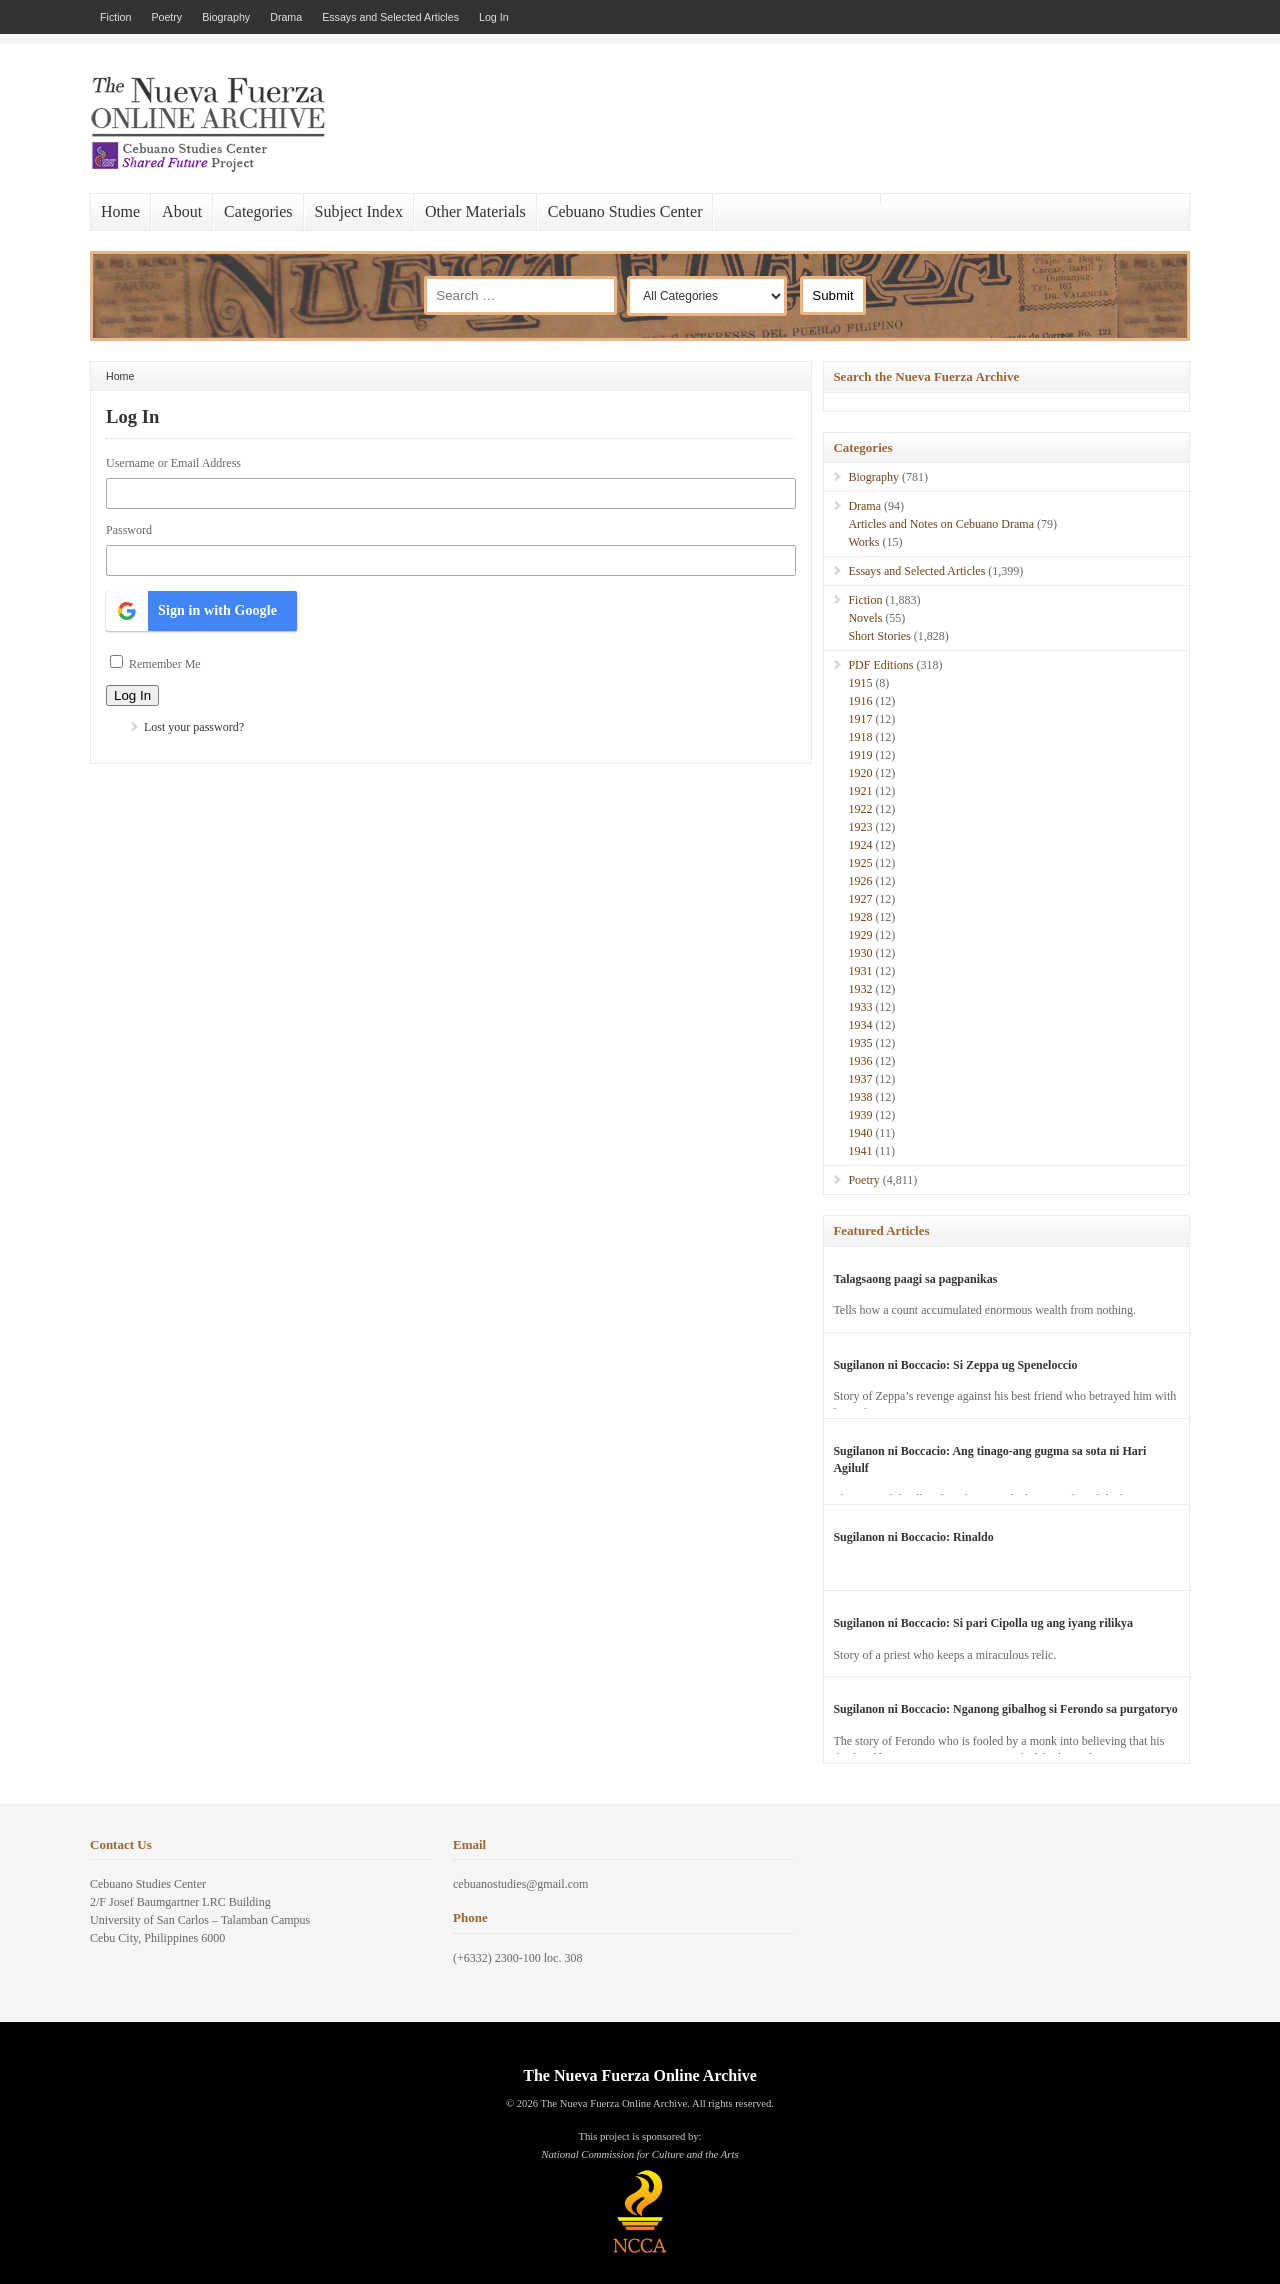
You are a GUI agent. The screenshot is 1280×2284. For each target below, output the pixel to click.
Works (863, 542)
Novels (865, 618)
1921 (860, 791)
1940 (860, 1133)
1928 (860, 917)
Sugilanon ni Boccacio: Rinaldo (913, 1537)
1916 (860, 701)
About (182, 211)
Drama (286, 17)
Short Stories (879, 636)
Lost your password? (194, 727)
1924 (860, 845)
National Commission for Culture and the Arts (639, 2154)
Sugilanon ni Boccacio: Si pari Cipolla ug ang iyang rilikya (983, 1623)
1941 (860, 1151)
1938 (860, 1097)
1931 (860, 971)
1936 (860, 1061)
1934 (860, 1025)
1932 (860, 989)
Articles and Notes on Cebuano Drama (941, 524)
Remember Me (165, 664)
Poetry (166, 17)
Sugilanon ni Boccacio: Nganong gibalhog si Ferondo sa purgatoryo (1005, 1709)
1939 (860, 1115)
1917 (860, 719)
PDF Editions (880, 665)
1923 (860, 827)
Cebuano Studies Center (625, 211)
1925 (860, 863)
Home (120, 211)
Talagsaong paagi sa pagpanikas (915, 1279)
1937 (860, 1079)
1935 (860, 1043)
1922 (860, 809)
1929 (860, 935)
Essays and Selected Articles (390, 17)
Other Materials (475, 211)
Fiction (115, 17)
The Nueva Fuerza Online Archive (639, 2075)
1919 (860, 755)
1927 (860, 899)
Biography (226, 17)
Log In (494, 17)
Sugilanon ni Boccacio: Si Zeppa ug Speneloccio (955, 1365)
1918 (860, 737)
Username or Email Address (173, 463)
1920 (860, 773)
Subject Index (359, 211)
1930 (860, 953)
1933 (860, 1007)
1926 (860, 881)
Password (129, 530)
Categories (258, 211)
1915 (860, 683)
